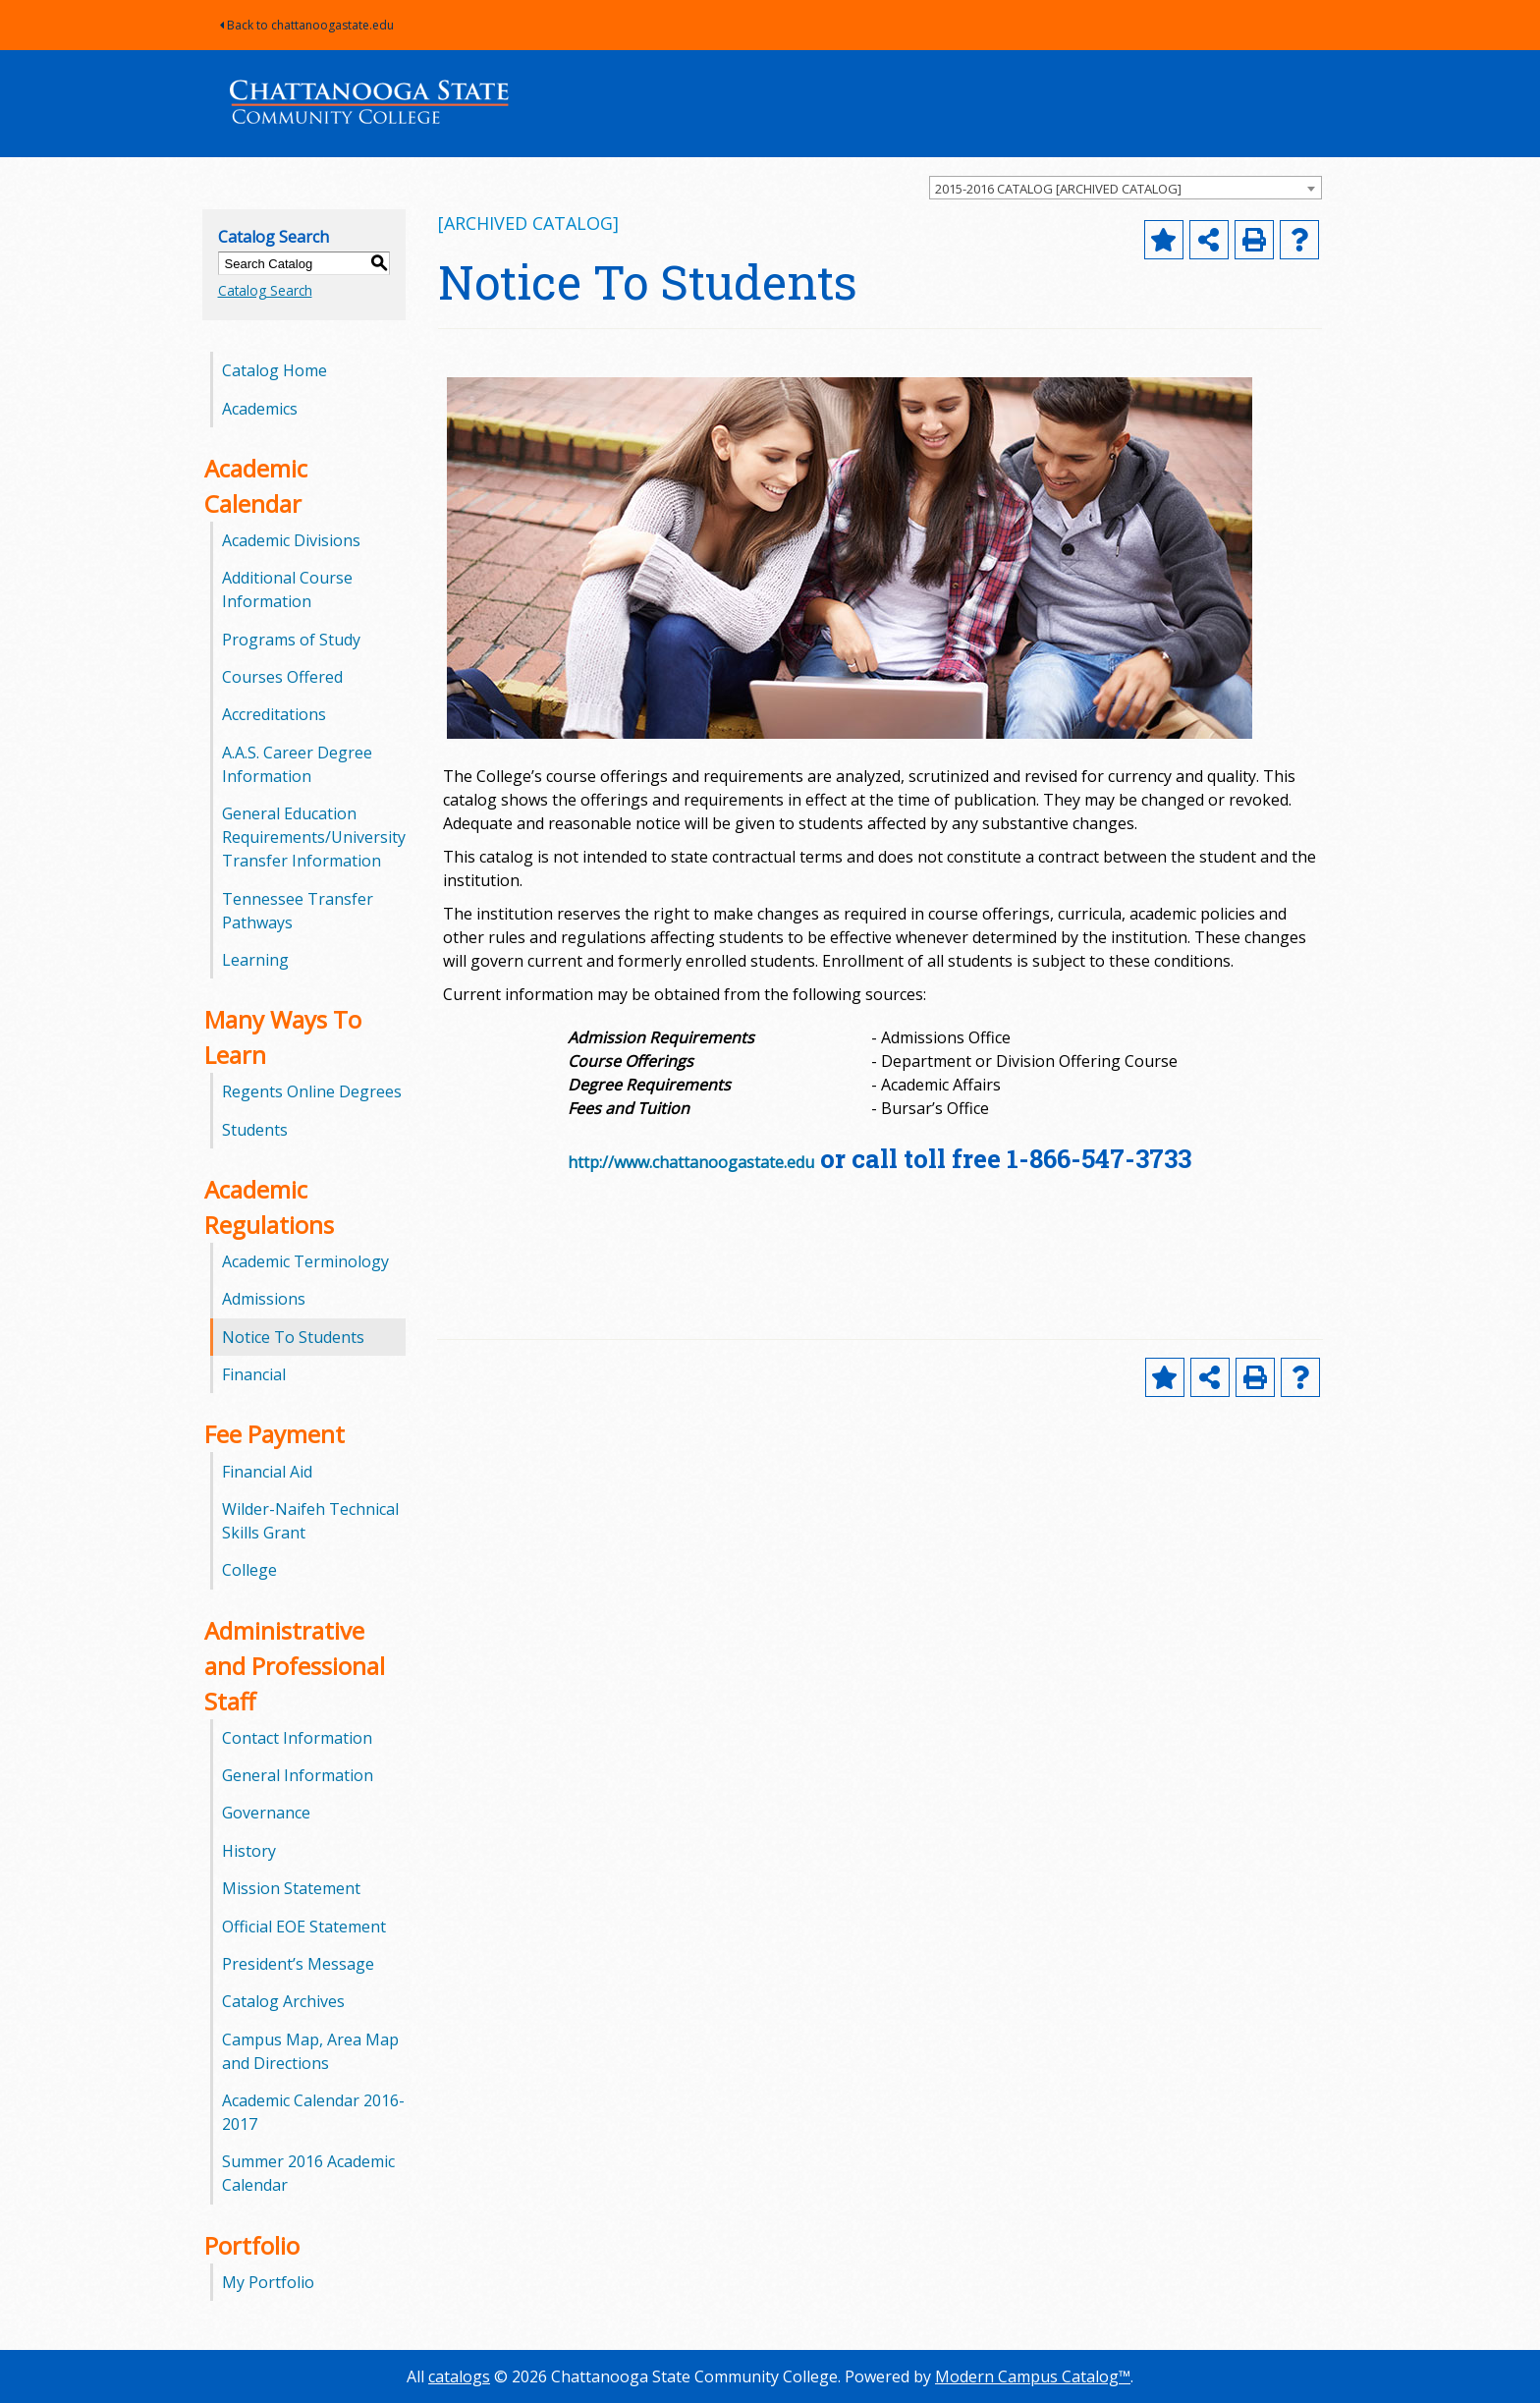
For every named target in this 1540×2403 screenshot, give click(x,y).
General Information (297, 1775)
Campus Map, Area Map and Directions (310, 2051)
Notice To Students (293, 1337)
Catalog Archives (283, 2001)
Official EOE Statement (304, 1926)
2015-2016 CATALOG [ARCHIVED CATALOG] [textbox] (1058, 188)
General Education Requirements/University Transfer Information (314, 837)
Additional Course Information (287, 589)
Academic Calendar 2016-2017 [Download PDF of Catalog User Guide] (313, 2112)
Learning (255, 960)
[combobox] (1125, 187)
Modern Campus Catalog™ (1032, 2376)
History (249, 1851)
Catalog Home (274, 370)
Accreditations (274, 714)
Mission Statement (291, 1888)
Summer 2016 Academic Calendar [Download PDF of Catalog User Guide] (308, 2173)
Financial (254, 1374)
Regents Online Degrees (312, 1091)
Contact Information (297, 1738)
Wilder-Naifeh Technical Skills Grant (310, 1520)
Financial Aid (267, 1471)
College (249, 1570)
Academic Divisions (291, 540)
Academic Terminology (305, 1261)
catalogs (459, 2376)
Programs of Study (291, 639)
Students (255, 1130)
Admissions (263, 1299)
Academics (260, 408)
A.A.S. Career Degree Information (297, 764)
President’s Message (298, 1964)
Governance (266, 1812)
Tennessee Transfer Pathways (297, 910)
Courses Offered (282, 677)
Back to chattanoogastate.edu (307, 25)
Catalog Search (265, 290)
